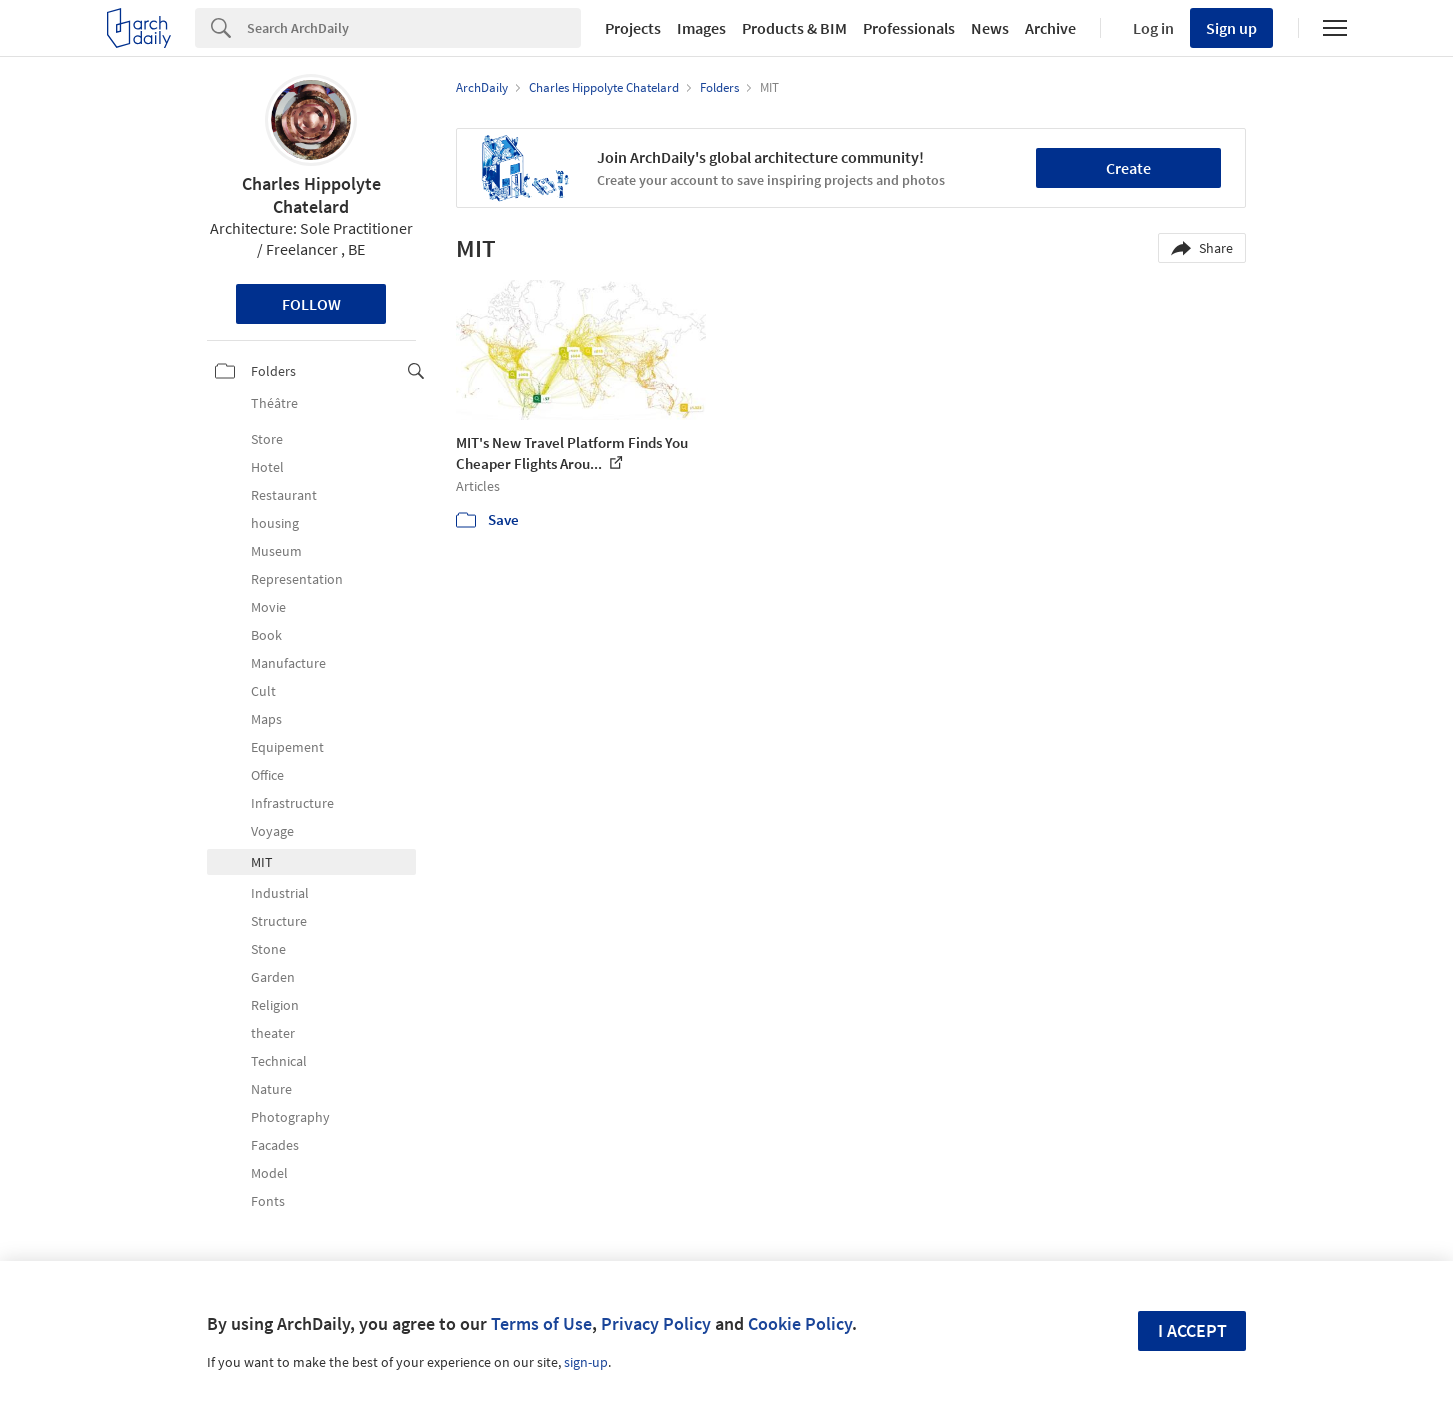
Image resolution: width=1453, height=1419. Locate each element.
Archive (1050, 28)
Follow (311, 304)
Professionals (909, 28)
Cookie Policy (800, 1323)
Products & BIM (794, 28)
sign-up (586, 1362)
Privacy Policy (656, 1323)
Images (701, 28)
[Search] (414, 28)
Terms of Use (541, 1323)
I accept (1192, 1330)
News (990, 28)
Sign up (1231, 28)
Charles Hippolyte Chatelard (311, 195)
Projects (633, 28)
